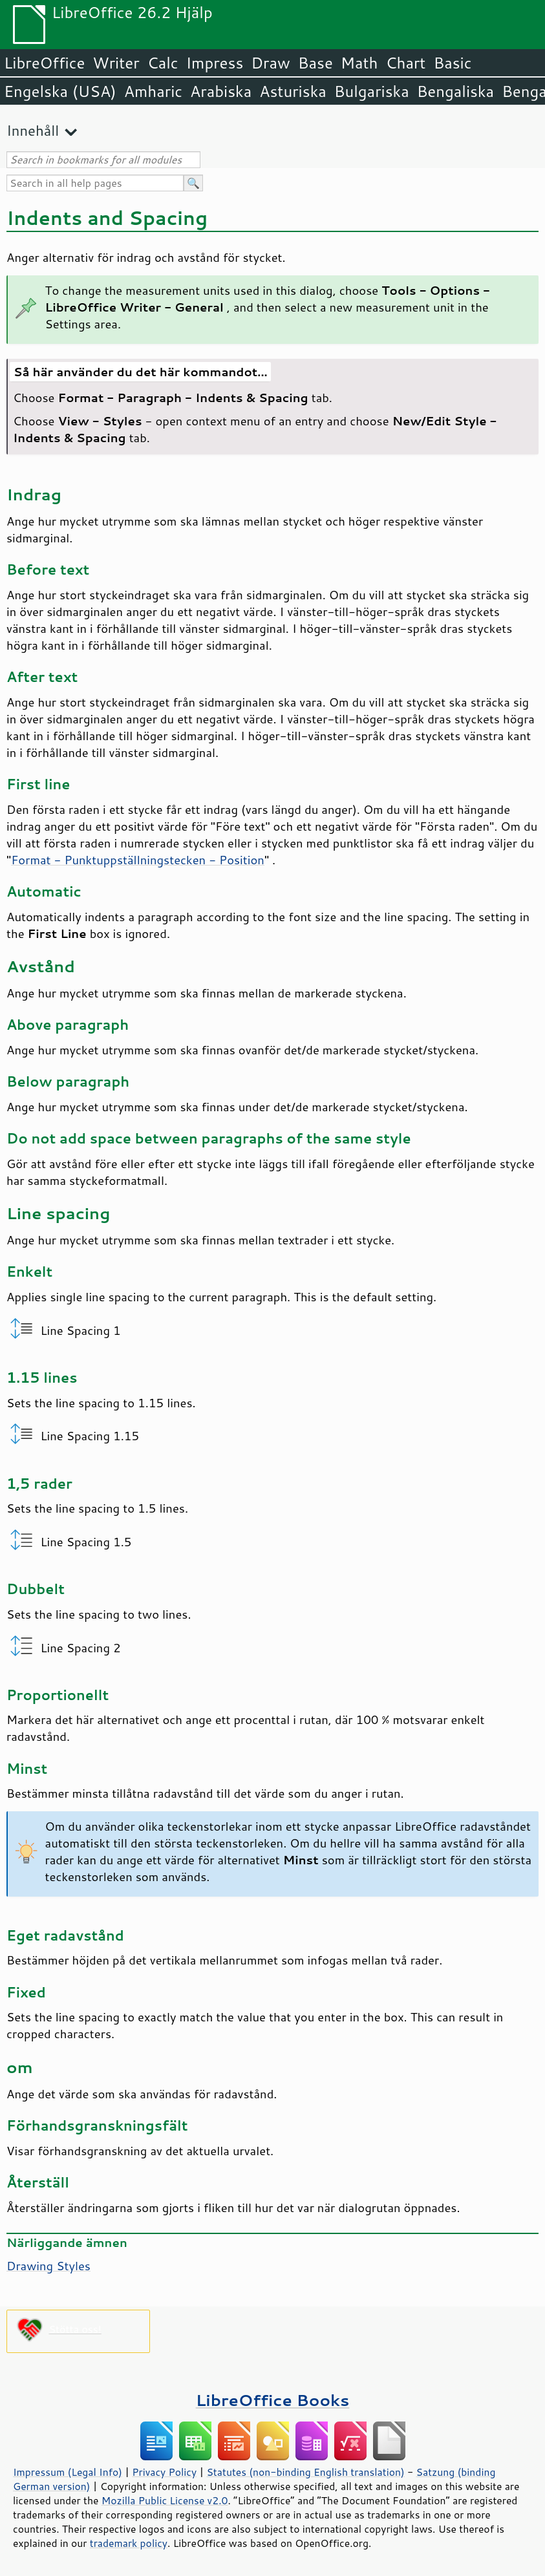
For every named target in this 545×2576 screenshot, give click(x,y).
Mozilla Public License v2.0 (165, 2500)
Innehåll (32, 130)
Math (359, 63)
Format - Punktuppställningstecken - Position (137, 859)
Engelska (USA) (60, 91)
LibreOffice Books (273, 2400)
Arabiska (220, 91)
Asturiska (292, 91)
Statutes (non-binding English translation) (305, 2472)
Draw (270, 63)
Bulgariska (371, 91)
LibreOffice (44, 63)
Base (315, 63)
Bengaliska (455, 91)
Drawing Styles (48, 2265)
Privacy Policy (164, 2472)
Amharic (153, 91)
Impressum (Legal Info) (67, 2472)
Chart (405, 63)
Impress (215, 63)
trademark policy (128, 2543)
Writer (115, 63)
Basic (452, 63)
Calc (162, 63)
